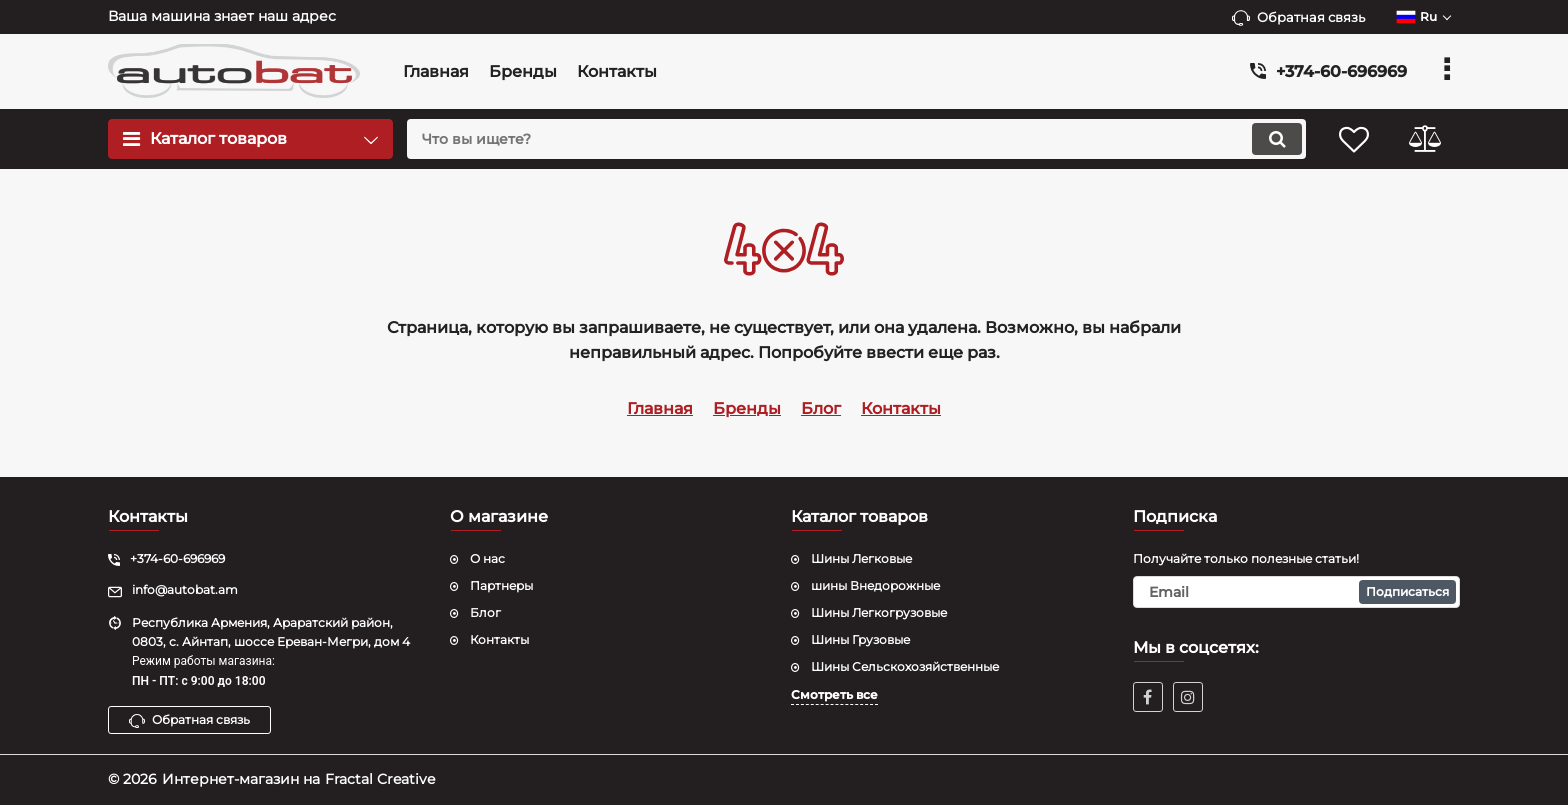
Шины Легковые (861, 558)
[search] (856, 139)
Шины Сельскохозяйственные (905, 666)
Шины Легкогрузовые (879, 612)
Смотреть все (834, 694)
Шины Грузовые (860, 639)
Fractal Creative (380, 779)
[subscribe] (1297, 592)
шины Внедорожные (875, 585)
